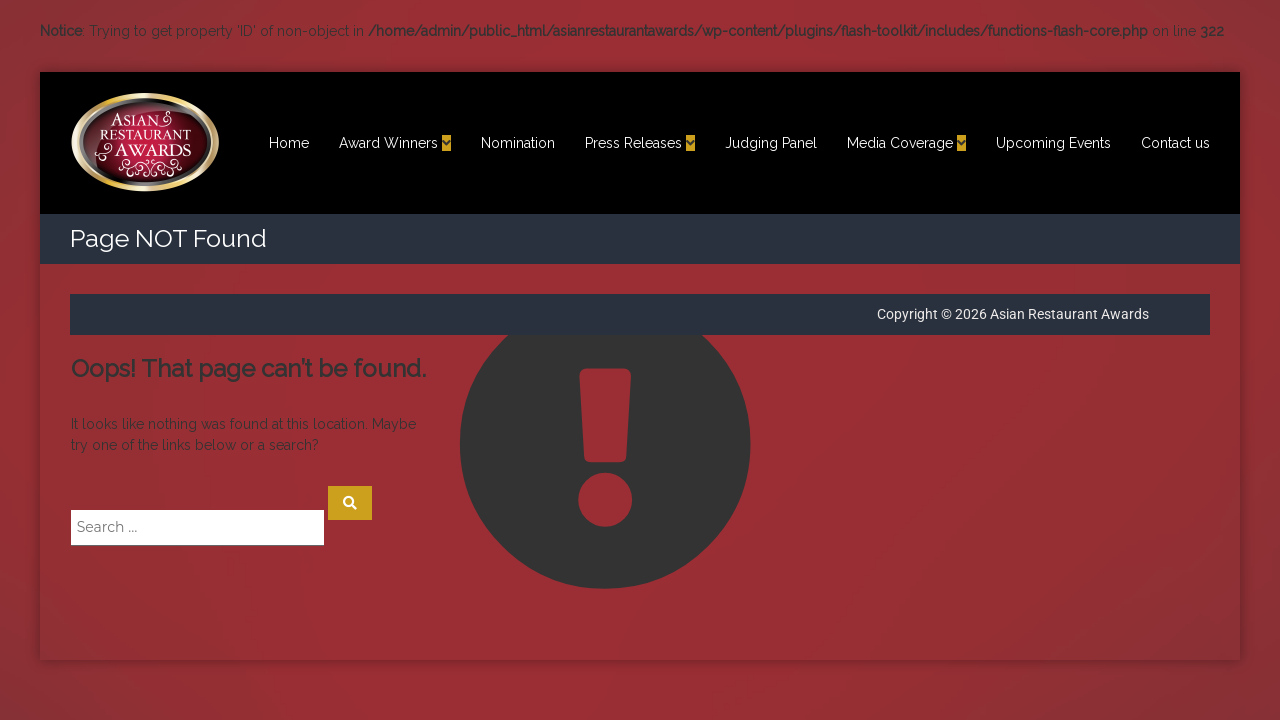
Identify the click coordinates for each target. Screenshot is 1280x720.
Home (289, 143)
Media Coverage (900, 143)
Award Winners (388, 143)
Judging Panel (771, 143)
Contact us (1175, 143)
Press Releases (633, 143)
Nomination (518, 143)
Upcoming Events (1053, 143)
